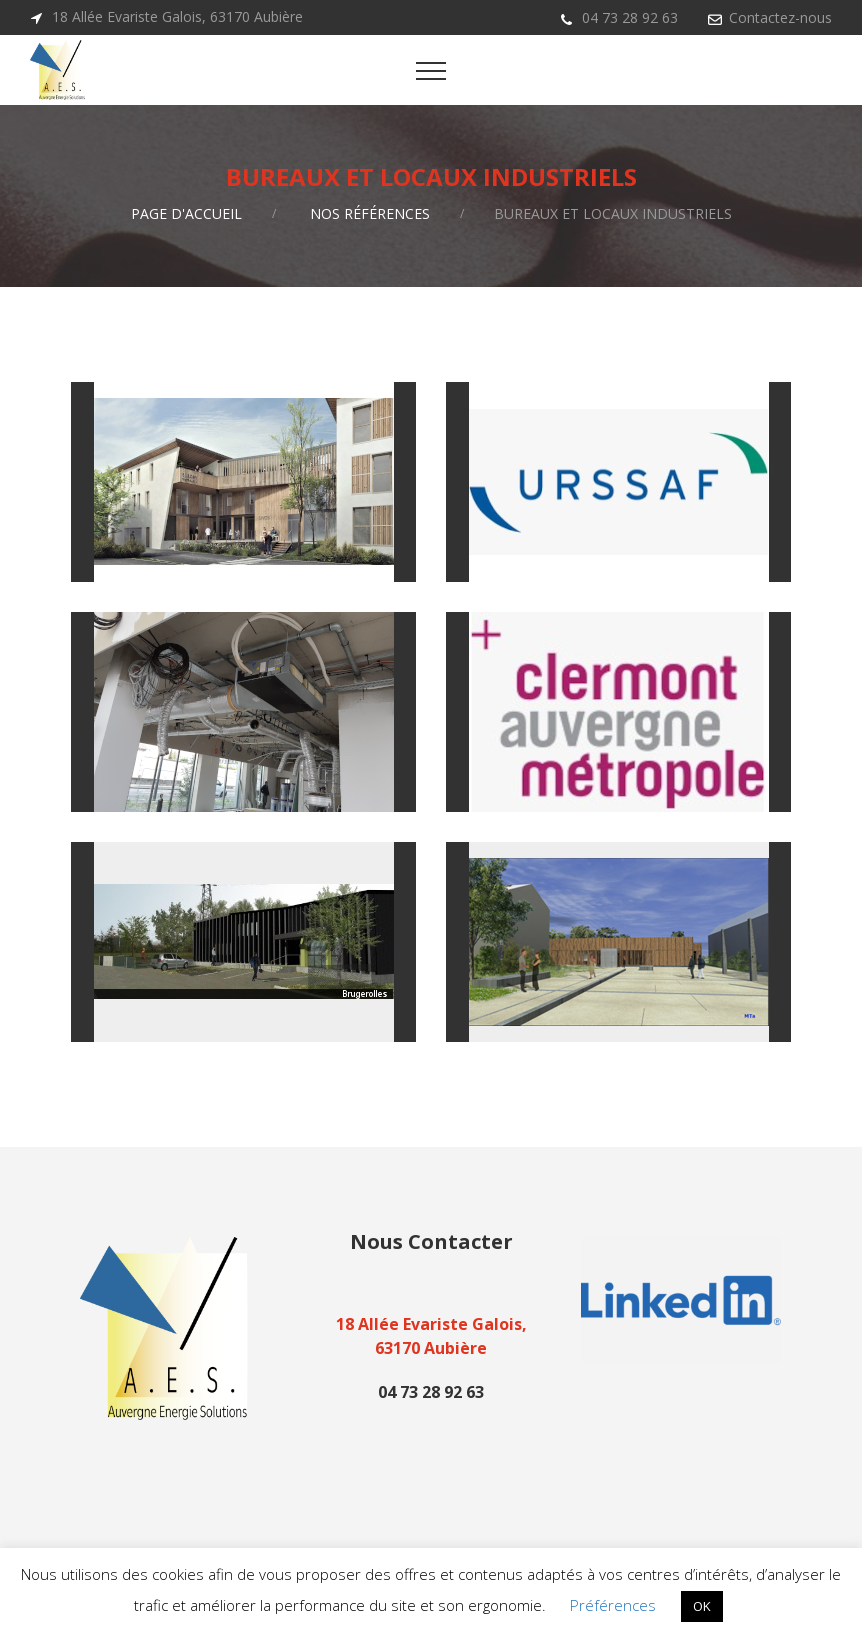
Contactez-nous (780, 17)
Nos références (370, 213)
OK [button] (702, 1606)
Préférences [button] (613, 1605)
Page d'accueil (186, 213)
